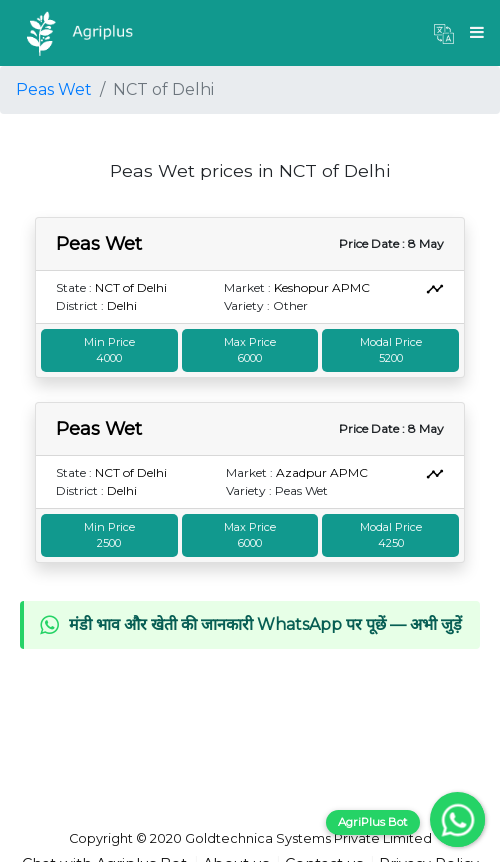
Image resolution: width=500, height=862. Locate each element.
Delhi (122, 305)
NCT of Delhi (131, 287)
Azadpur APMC (322, 472)
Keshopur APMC (322, 287)
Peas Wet (54, 89)
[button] (444, 33)
